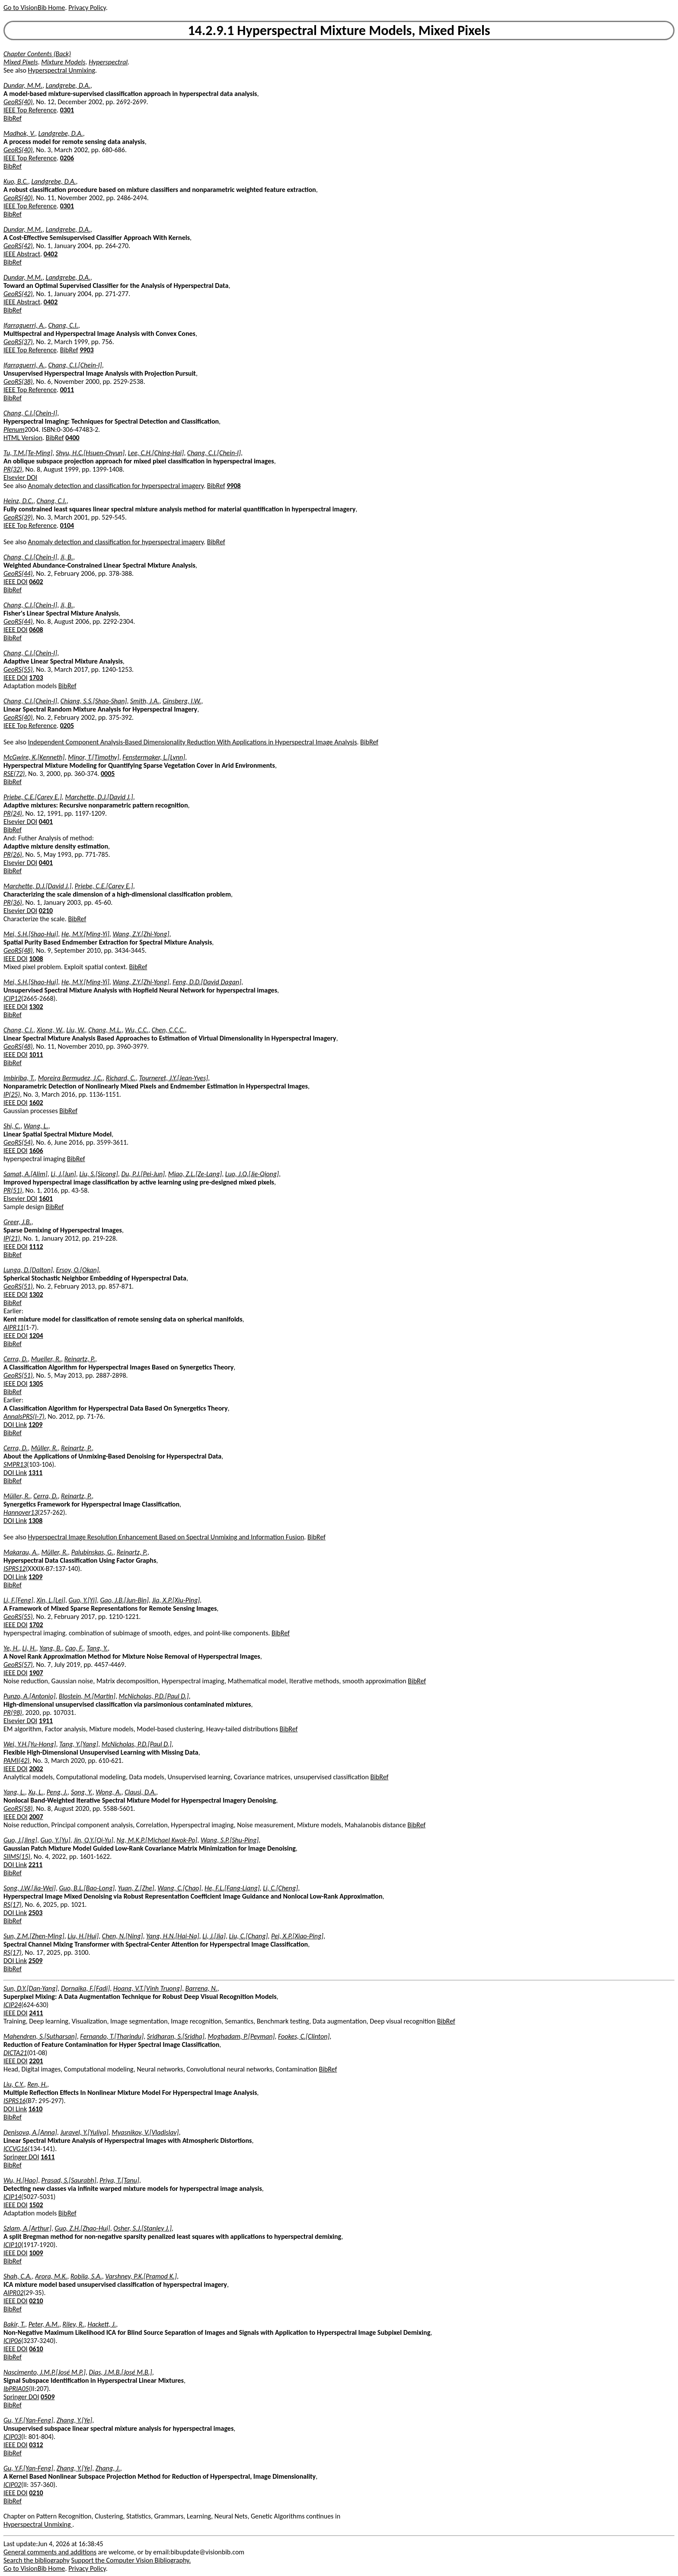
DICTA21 (15, 2053)
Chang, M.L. (105, 1030)
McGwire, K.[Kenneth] (33, 757)
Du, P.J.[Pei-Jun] (143, 1174)
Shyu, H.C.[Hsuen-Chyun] (90, 453)
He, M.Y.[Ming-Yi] (85, 934)
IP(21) (11, 1238)
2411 (36, 2013)
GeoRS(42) (18, 246)
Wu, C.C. (136, 1030)
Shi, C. (11, 1126)
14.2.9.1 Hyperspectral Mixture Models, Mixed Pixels (339, 30)
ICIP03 (12, 2436)
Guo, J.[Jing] (20, 1840)
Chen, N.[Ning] (122, 1936)
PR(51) (12, 1190)
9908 (233, 486)
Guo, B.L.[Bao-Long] (87, 1888)
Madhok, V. (19, 133)
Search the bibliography (36, 2560)
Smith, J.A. (144, 701)
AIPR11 (13, 1327)
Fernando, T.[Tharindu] (112, 2036)
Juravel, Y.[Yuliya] (84, 2132)
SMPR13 (15, 1464)
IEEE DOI (15, 582)
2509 (35, 1961)
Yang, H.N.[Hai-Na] (172, 1936)
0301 (67, 110)
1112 (36, 1246)
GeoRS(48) (18, 950)
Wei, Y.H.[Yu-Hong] (29, 1744)
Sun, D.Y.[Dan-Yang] (30, 1988)
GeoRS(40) (18, 102)
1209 (35, 1424)
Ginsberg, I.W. (182, 701)
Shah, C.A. (17, 2276)
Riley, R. (73, 2324)
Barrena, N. (201, 1988)
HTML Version (22, 438)
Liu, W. (76, 1030)
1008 (36, 958)
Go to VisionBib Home (34, 7)
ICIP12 (12, 998)
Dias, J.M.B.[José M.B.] (120, 2372)
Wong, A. (108, 1792)
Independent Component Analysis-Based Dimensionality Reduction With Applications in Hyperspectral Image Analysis (192, 742)
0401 (46, 821)
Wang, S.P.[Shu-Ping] (230, 1840)
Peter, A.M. (44, 2324)
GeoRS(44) (18, 573)
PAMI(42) (16, 1760)
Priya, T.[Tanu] (119, 2180)
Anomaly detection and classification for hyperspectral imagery (116, 486)
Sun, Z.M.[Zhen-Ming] (33, 1936)
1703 (36, 678)
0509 (47, 2397)
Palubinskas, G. (92, 1552)
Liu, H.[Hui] (83, 1936)
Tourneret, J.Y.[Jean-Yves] (173, 1078)
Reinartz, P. (79, 1359)
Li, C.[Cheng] (280, 1888)
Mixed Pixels (20, 62)
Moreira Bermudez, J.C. (70, 1078)
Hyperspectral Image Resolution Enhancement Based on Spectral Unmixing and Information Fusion (166, 1537)
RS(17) (12, 1904)
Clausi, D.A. (140, 1792)
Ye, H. (11, 1648)
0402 (51, 254)
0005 (108, 773)
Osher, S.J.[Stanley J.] (142, 2228)
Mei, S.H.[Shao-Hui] (30, 934)
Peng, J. (57, 1792)
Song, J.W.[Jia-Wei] (29, 1888)
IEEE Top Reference (30, 110)
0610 (36, 2349)
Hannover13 (20, 1512)
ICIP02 (12, 2484)
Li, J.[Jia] (214, 1936)
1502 (36, 2205)
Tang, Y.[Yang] (78, 1744)
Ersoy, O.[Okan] (77, 1270)
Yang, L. (14, 1792)
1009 (36, 2253)
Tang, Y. (97, 1648)
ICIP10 (12, 2245)
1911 (46, 1721)
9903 (86, 350)
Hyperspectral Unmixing (62, 70)
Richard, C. (121, 1078)
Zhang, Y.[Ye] (74, 2420)
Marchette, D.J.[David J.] (99, 797)
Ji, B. (67, 557)
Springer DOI (21, 2157)
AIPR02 (13, 2293)
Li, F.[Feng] (18, 1600)
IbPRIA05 (16, 2388)
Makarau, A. (20, 1552)
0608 (36, 630)
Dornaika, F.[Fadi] (85, 1988)
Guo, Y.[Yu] (55, 1840)
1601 (46, 1198)
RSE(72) (14, 773)
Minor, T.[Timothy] (93, 757)
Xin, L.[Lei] (51, 1600)
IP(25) (11, 1094)
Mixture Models (63, 62)
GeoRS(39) (18, 517)
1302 (36, 1006)
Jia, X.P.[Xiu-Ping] (176, 1600)
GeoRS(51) (18, 1286)
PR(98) (12, 1712)
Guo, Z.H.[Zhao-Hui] (82, 2228)
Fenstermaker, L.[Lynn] (153, 757)
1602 (36, 1102)
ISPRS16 (14, 2101)
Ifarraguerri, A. (24, 325)
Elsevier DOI (20, 477)
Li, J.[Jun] (63, 1174)
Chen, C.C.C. (168, 1030)
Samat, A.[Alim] (25, 1174)
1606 (36, 1150)
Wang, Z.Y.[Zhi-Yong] (140, 934)
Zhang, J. (108, 2468)
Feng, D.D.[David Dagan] (207, 982)
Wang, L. (36, 1126)
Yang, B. (50, 1648)
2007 (36, 1817)
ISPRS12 (14, 1568)
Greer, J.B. (17, 1222)
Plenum (14, 429)
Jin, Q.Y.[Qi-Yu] (93, 1840)
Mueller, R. (46, 1359)
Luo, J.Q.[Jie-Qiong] (252, 1174)
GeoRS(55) (18, 669)
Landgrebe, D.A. (68, 85)
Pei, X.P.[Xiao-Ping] (297, 1936)
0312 (36, 2445)
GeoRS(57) (18, 1664)
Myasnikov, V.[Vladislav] (145, 2132)
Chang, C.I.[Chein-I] (75, 365)
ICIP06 (12, 2341)
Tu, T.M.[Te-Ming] (27, 453)
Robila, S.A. (86, 2276)
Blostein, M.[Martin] (87, 1696)
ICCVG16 (15, 2149)
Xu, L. (35, 1792)
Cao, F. (74, 1648)
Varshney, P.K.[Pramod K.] (141, 2276)
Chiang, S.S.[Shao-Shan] (94, 701)
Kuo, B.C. (15, 181)
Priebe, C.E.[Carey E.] (32, 797)
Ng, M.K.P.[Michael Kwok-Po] (157, 1840)
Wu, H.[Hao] (20, 2180)
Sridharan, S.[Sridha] (176, 2036)
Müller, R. (44, 1448)
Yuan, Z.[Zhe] (136, 1888)
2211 (35, 1865)
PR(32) (12, 469)
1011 (36, 1054)
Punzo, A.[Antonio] (29, 1696)
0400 (72, 438)
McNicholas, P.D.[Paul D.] (154, 1696)
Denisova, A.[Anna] (30, 2132)
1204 (36, 1335)
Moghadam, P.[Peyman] (241, 2036)
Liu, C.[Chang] (248, 1936)
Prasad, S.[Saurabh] (68, 2180)
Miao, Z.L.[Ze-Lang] (195, 1174)
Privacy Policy (87, 7)
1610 (35, 2109)
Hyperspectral (108, 62)
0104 (67, 525)
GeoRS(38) (18, 381)
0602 (36, 582)
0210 (46, 911)
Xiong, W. (50, 1030)
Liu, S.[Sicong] (98, 1174)
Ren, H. (37, 2084)
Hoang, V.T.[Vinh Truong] (147, 1988)
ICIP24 (12, 2005)
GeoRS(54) (18, 1142)
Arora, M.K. (51, 2276)
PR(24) (12, 813)
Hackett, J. (101, 2324)
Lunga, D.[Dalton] (28, 1270)
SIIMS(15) (16, 1856)
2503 (35, 1913)
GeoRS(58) (18, 1808)
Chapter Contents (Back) (37, 54)
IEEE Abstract (21, 254)
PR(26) (12, 854)
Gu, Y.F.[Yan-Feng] (28, 2420)
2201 (36, 2061)
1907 (36, 1673)
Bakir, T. (14, 2324)
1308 (35, 1520)
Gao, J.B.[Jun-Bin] (124, 1600)
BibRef (12, 118)
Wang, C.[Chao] (179, 1888)
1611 (47, 2157)
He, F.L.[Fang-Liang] (232, 1888)
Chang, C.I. (63, 325)
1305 (36, 1383)
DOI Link (15, 1424)
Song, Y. (82, 1792)
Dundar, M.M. (22, 85)
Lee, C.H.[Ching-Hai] (156, 453)
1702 (36, 1625)
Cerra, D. (15, 1359)
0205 (67, 725)
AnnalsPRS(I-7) (24, 1416)
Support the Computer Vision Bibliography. (131, 2560)
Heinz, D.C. (18, 501)
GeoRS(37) (18, 342)
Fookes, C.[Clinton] (303, 2036)
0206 (67, 158)
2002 (36, 1769)
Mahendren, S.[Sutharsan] (40, 2036)
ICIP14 (12, 2197)
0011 (67, 390)
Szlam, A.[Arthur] (27, 2228)
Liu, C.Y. (13, 2084)
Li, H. (29, 1648)
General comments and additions (49, 2552)
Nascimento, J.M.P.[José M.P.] (44, 2372)
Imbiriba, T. (19, 1078)
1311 (35, 1472)
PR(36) (12, 902)
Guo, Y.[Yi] (83, 1600)
